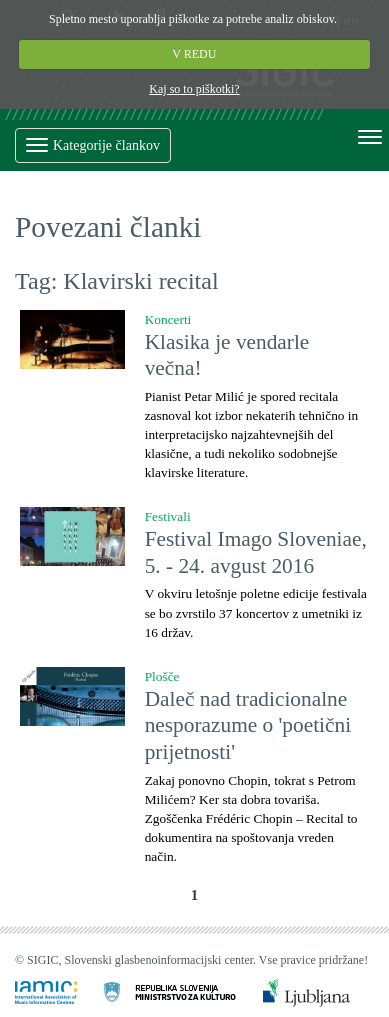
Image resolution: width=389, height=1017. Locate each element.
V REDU (195, 54)
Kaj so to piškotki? (194, 89)
